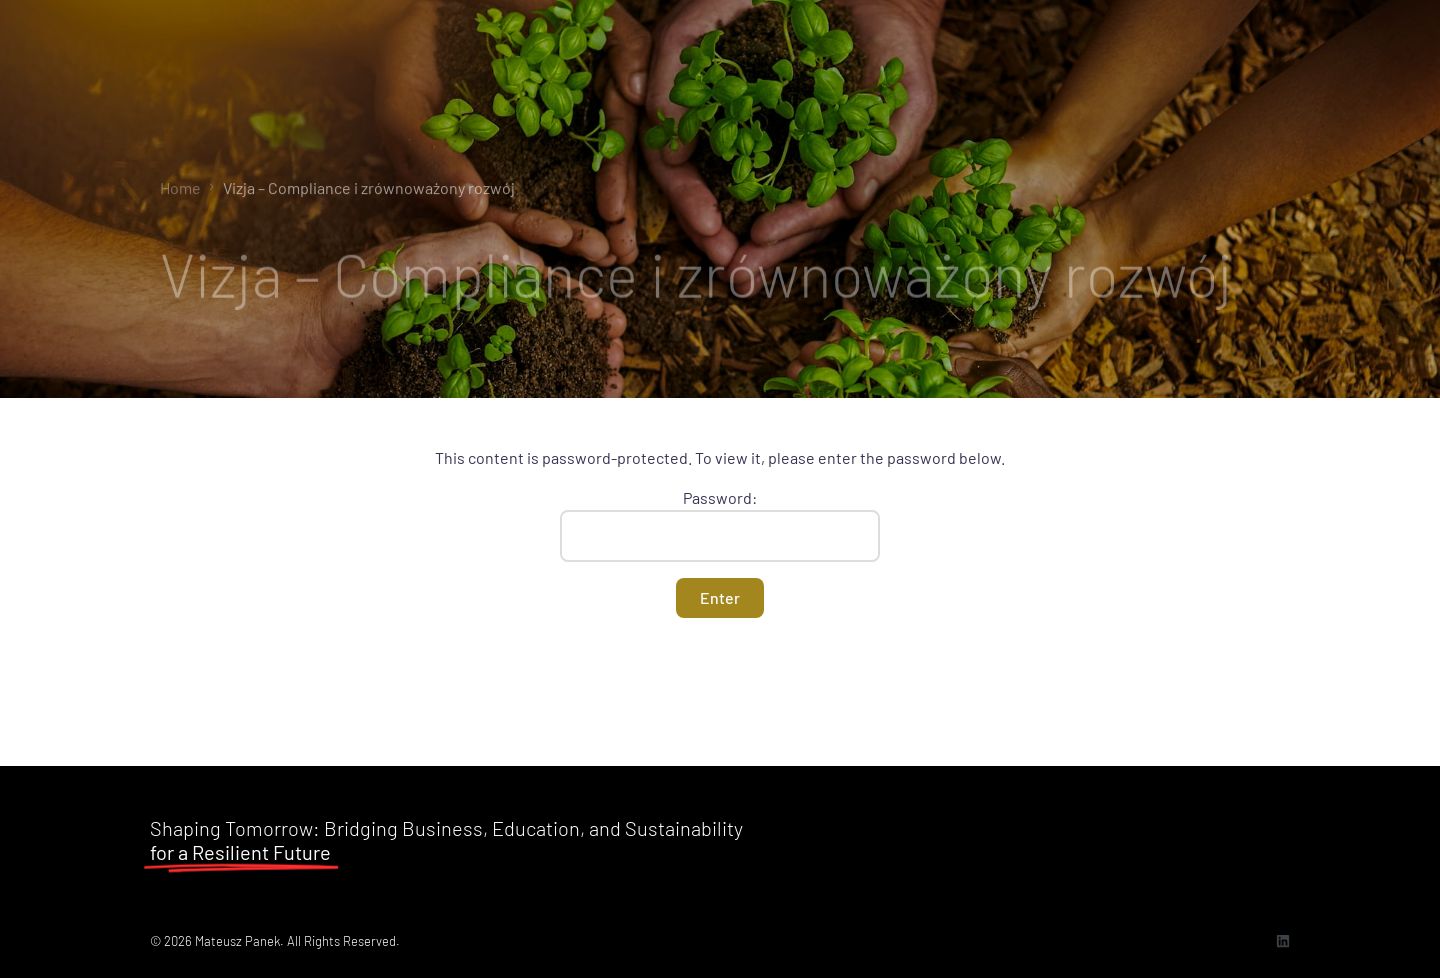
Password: (720, 525)
